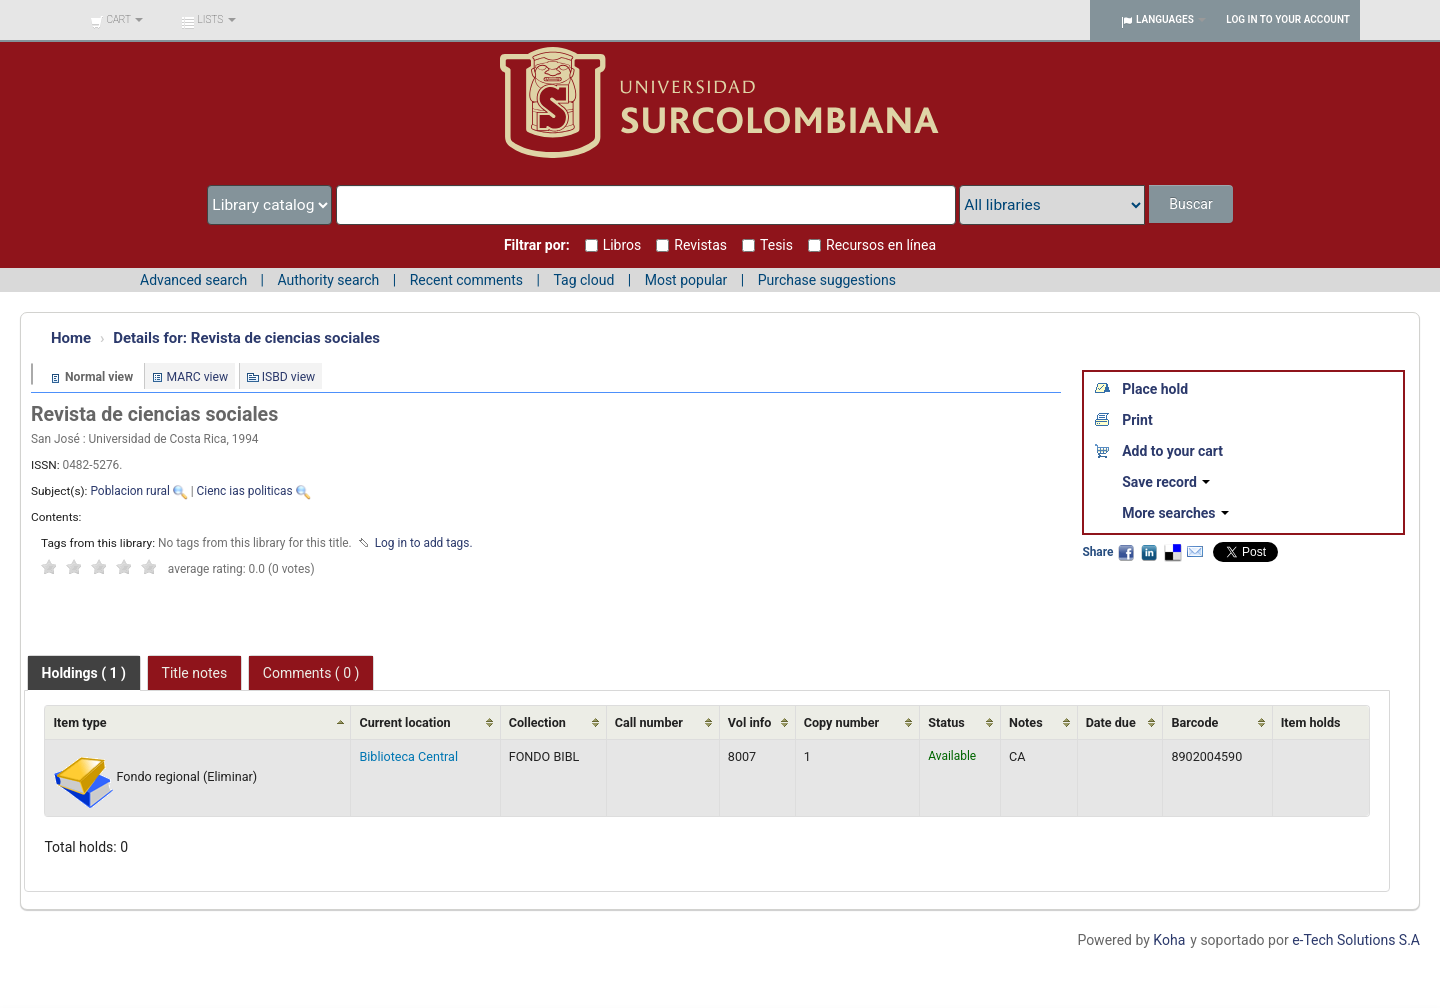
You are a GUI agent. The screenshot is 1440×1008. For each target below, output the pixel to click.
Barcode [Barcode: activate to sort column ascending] (1194, 722)
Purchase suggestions (827, 280)
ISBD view (289, 377)
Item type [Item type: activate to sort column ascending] (79, 722)
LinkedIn (1149, 552)
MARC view (198, 377)
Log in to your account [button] (1288, 19)
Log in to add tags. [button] (424, 543)
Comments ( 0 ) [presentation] (311, 673)
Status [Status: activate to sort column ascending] (946, 722)
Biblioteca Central (408, 756)
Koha (1169, 940)
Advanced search (193, 280)
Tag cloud (583, 280)
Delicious (1172, 552)
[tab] (84, 673)
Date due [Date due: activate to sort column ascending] (1111, 722)
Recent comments (466, 280)
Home (71, 338)
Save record (1166, 482)
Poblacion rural (129, 491)
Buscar (1190, 204)
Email (1195, 552)
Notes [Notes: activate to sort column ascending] (1026, 722)
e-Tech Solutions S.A (1356, 940)
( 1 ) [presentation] (84, 673)
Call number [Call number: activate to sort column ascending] (649, 722)
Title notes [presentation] (195, 673)
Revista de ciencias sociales (246, 338)
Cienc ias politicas (245, 491)
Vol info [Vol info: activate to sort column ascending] (750, 722)
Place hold (1155, 389)
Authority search (328, 280)
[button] (116, 20)
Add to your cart (1172, 451)
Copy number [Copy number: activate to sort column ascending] (841, 722)
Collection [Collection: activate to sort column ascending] (537, 722)
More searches (1175, 513)
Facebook (1126, 552)
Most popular (686, 280)
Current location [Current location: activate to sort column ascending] (404, 722)
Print (1137, 420)
